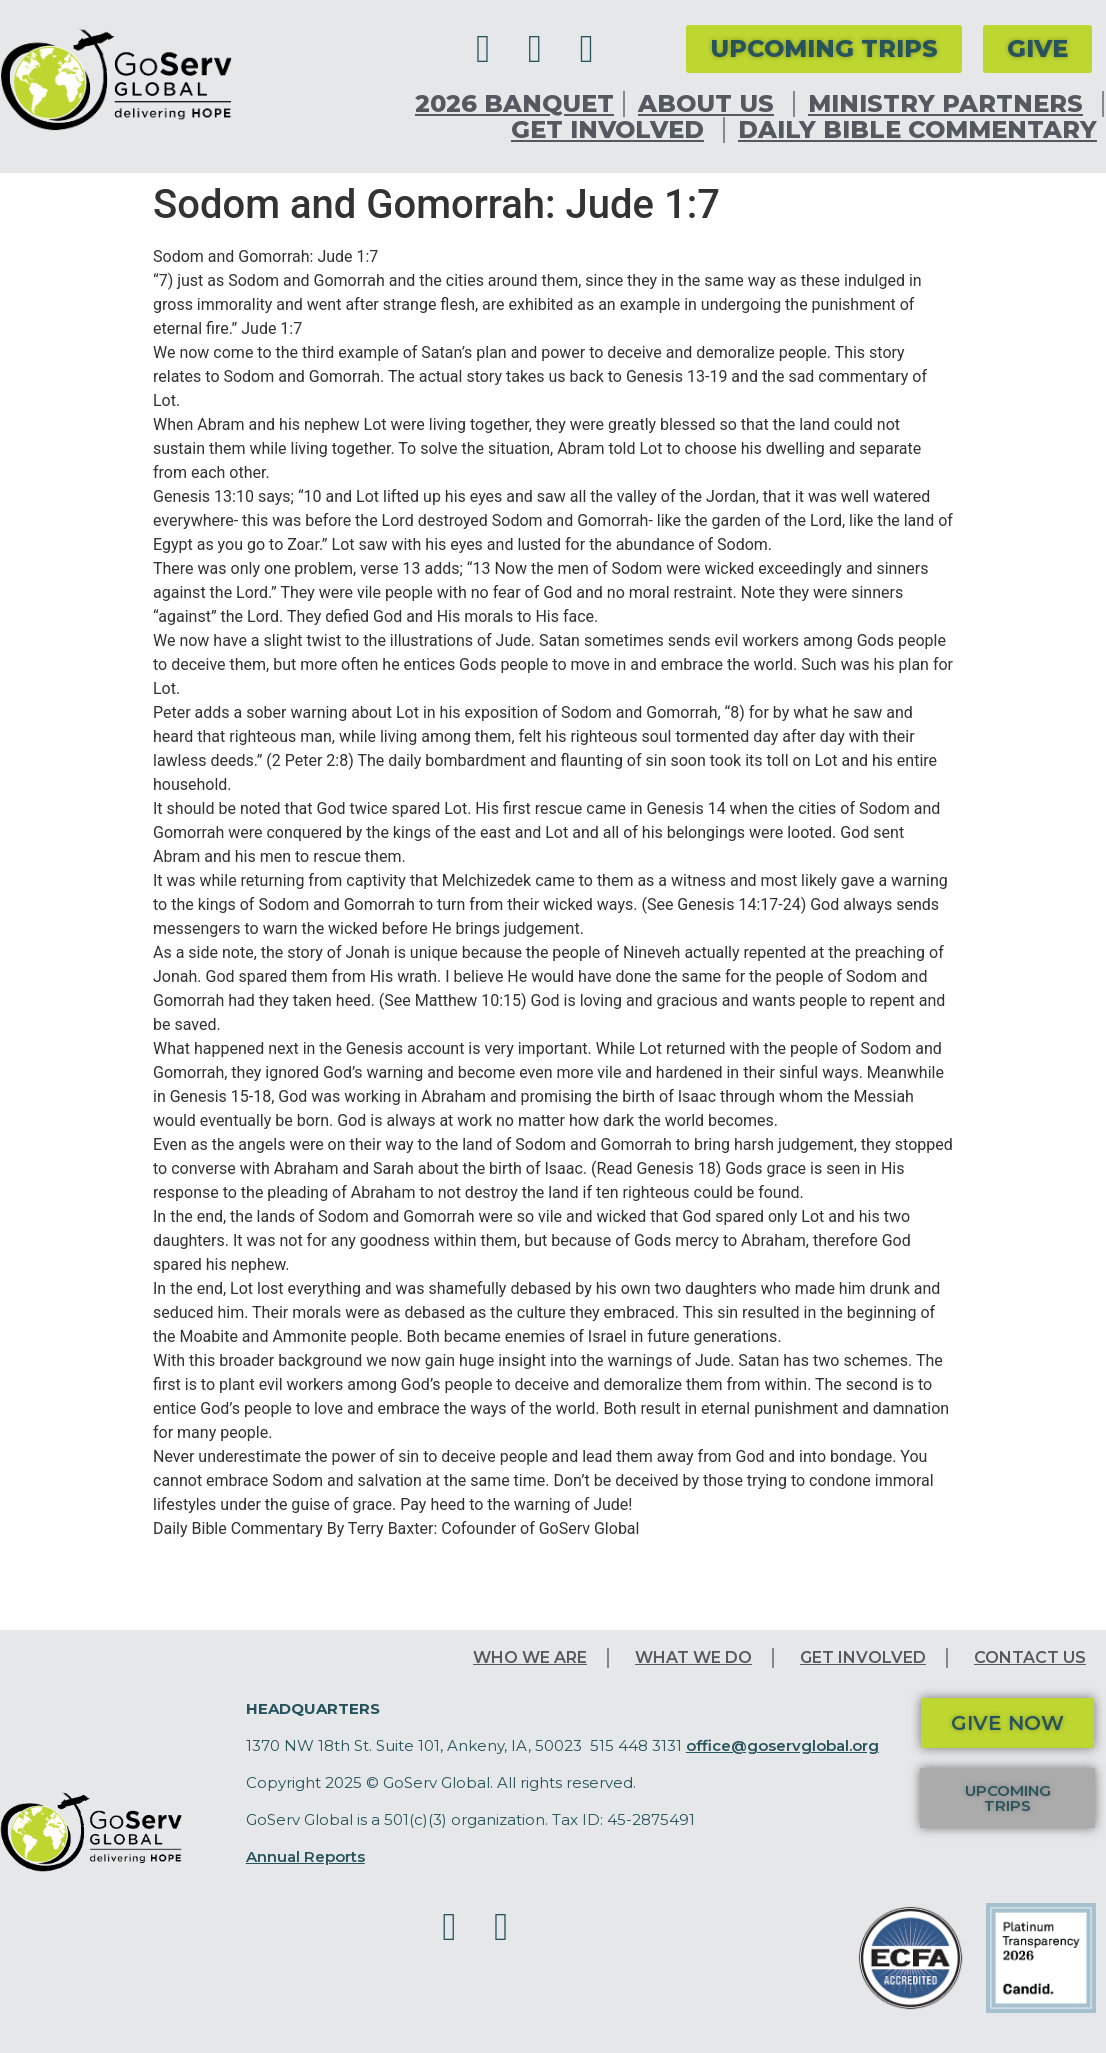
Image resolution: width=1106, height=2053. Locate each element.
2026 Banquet (514, 104)
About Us (711, 104)
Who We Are (530, 1657)
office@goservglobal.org (782, 1745)
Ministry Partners (950, 104)
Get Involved (612, 130)
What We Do (693, 1657)
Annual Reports (305, 1856)
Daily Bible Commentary (917, 130)
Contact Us (1030, 1657)
